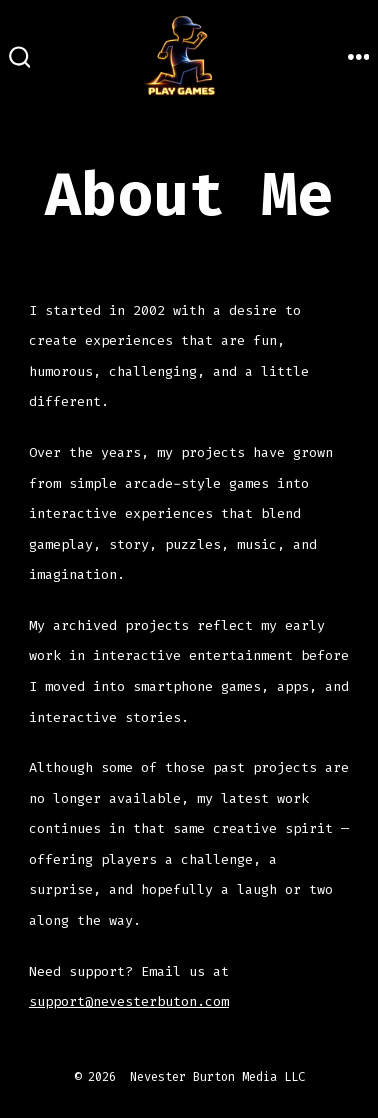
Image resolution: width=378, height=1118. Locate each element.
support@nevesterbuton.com (129, 1001)
